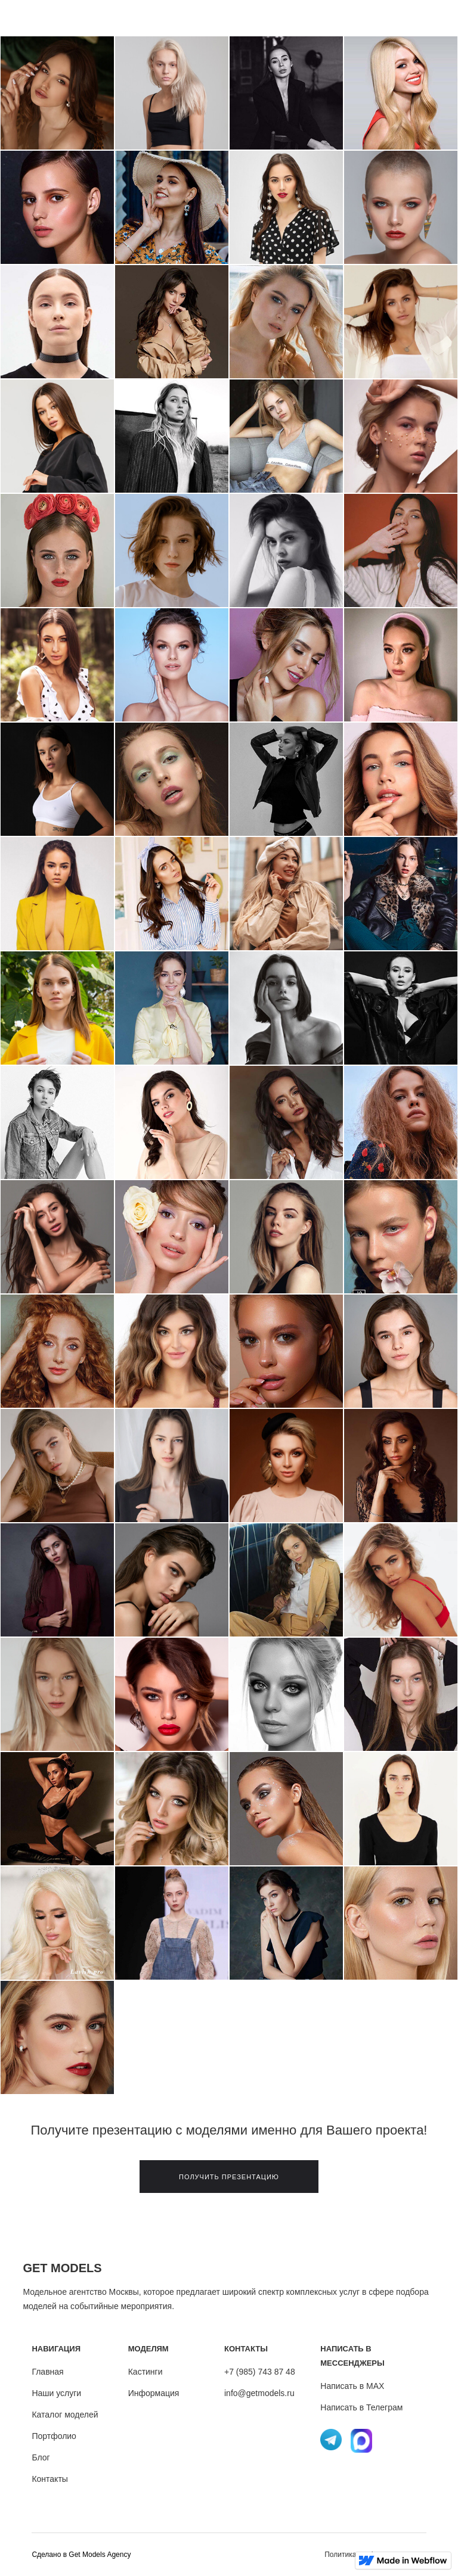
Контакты (49, 2479)
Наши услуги (56, 2393)
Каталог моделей (65, 2414)
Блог (40, 2457)
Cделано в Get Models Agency (81, 2554)
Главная (47, 2371)
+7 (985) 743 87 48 (259, 2371)
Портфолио (54, 2436)
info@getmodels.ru (259, 2393)
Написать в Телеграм (361, 2407)
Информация (154, 2393)
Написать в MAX (352, 2386)
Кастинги (145, 2371)
